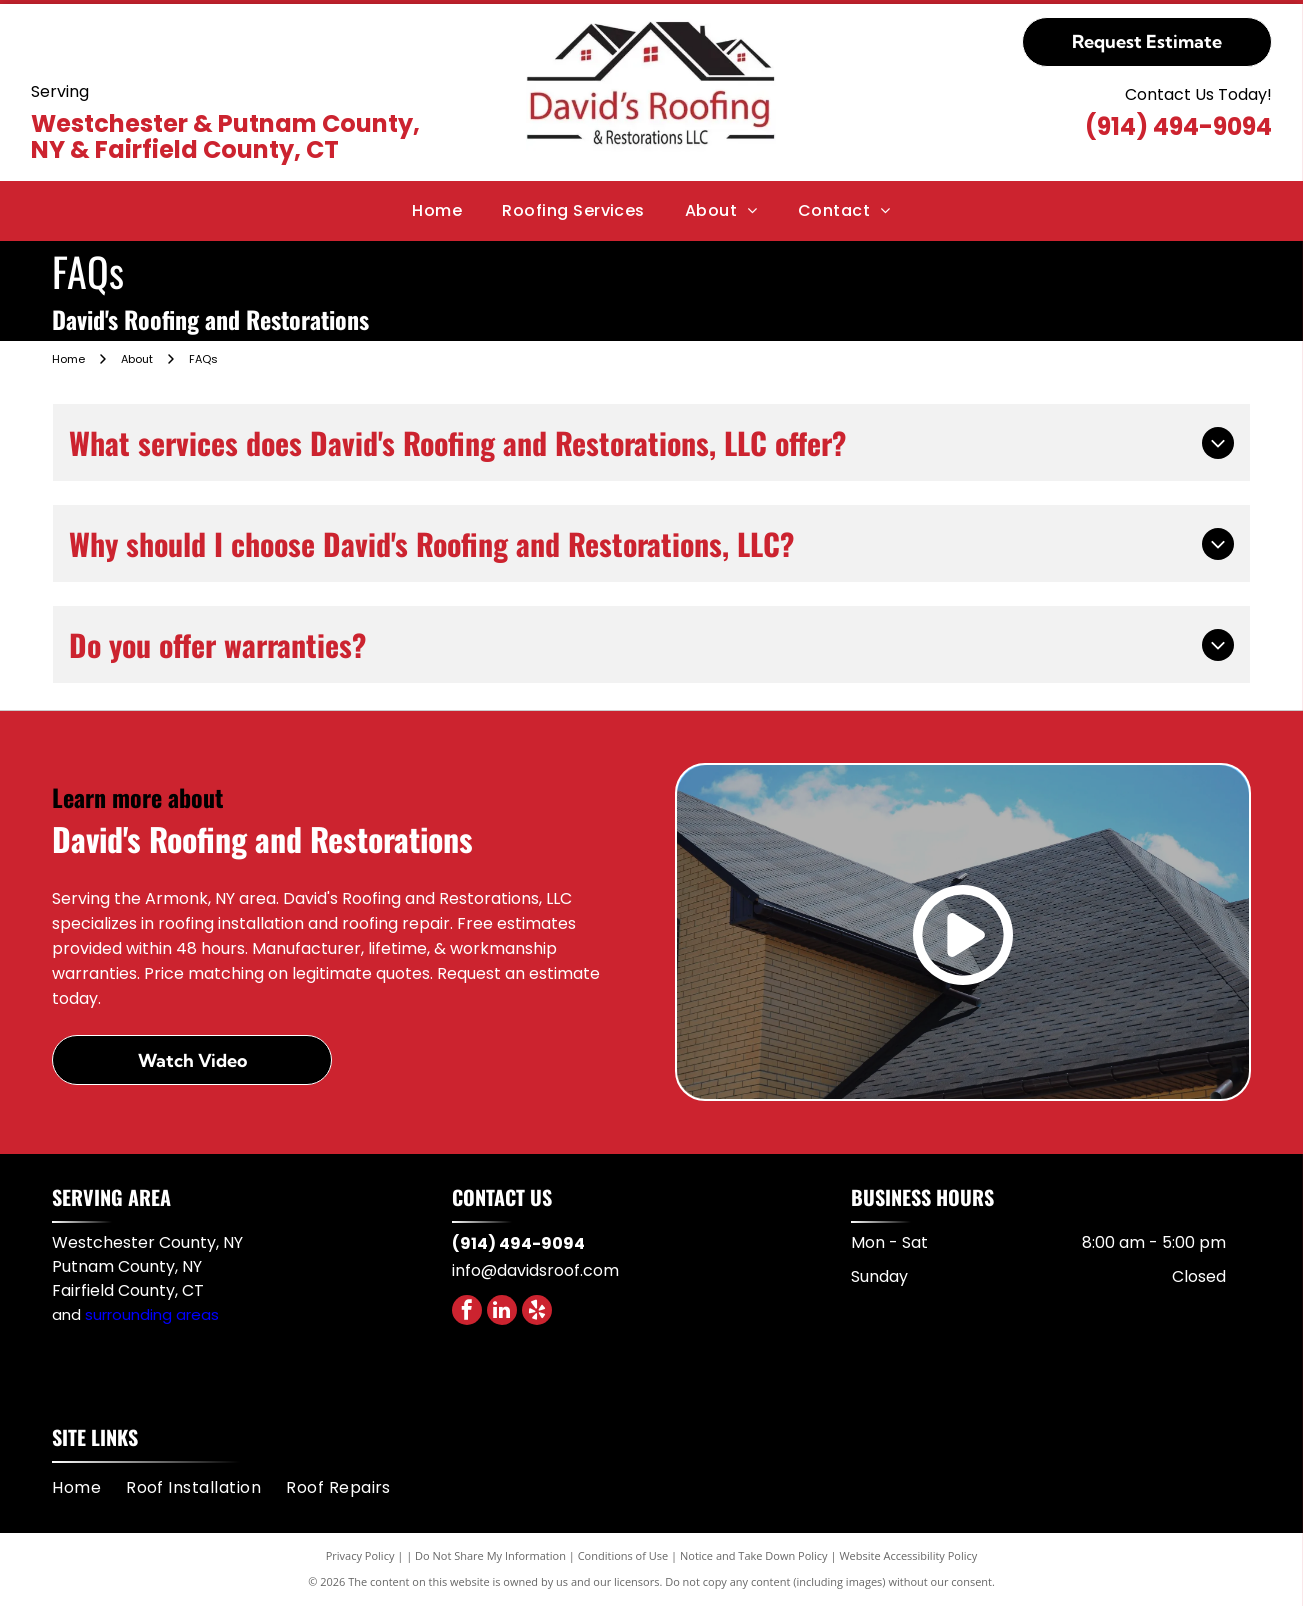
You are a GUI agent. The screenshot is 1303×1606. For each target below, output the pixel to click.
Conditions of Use (623, 1555)
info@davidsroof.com (535, 1270)
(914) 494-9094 (1178, 126)
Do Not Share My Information (490, 1555)
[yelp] (537, 1312)
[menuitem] (437, 211)
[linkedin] (502, 1312)
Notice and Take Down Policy (754, 1555)
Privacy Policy (360, 1555)
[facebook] (467, 1312)
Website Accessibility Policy (908, 1555)
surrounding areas (152, 1314)
